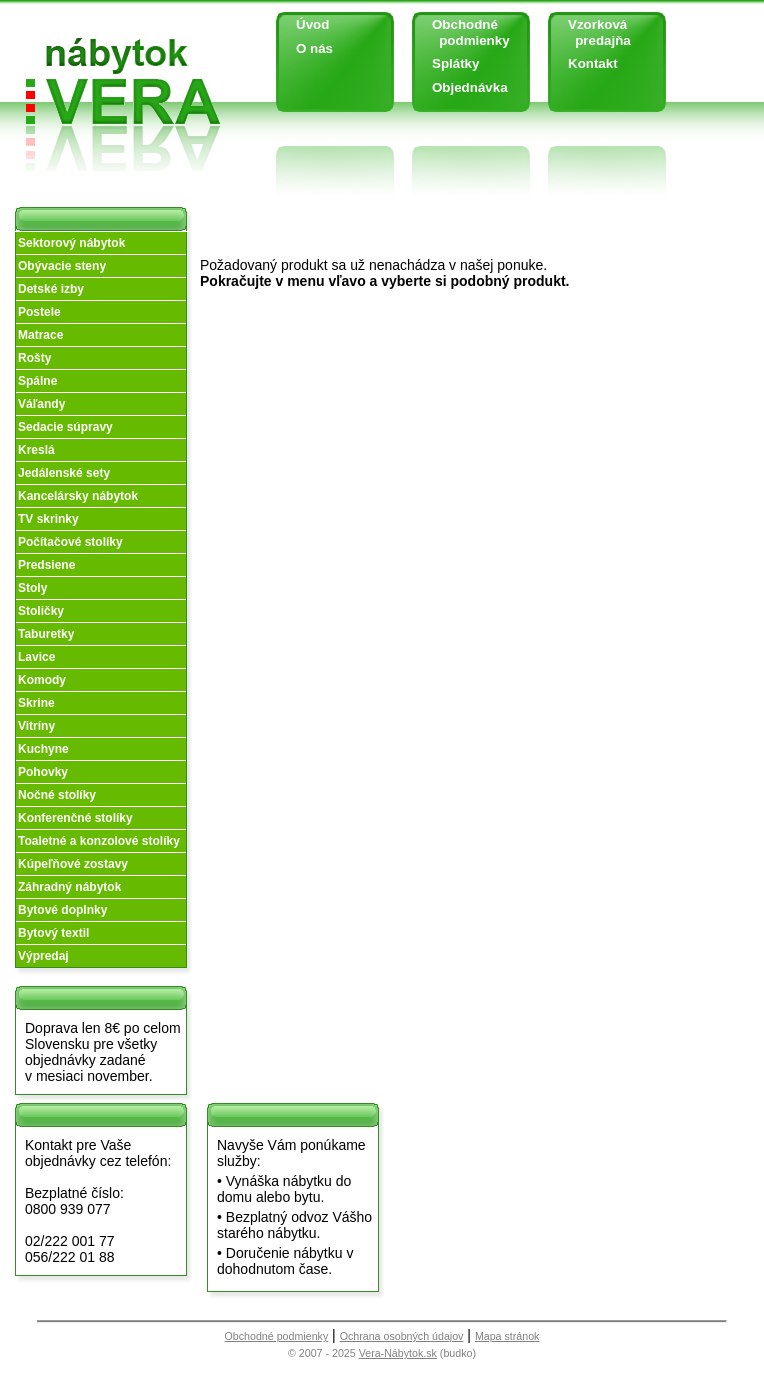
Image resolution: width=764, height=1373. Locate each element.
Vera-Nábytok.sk (398, 1353)
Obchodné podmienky (463, 32)
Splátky (455, 63)
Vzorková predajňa (592, 32)
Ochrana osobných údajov (402, 1336)
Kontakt (593, 63)
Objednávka (470, 87)
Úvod (312, 24)
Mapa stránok (507, 1336)
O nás (314, 48)
